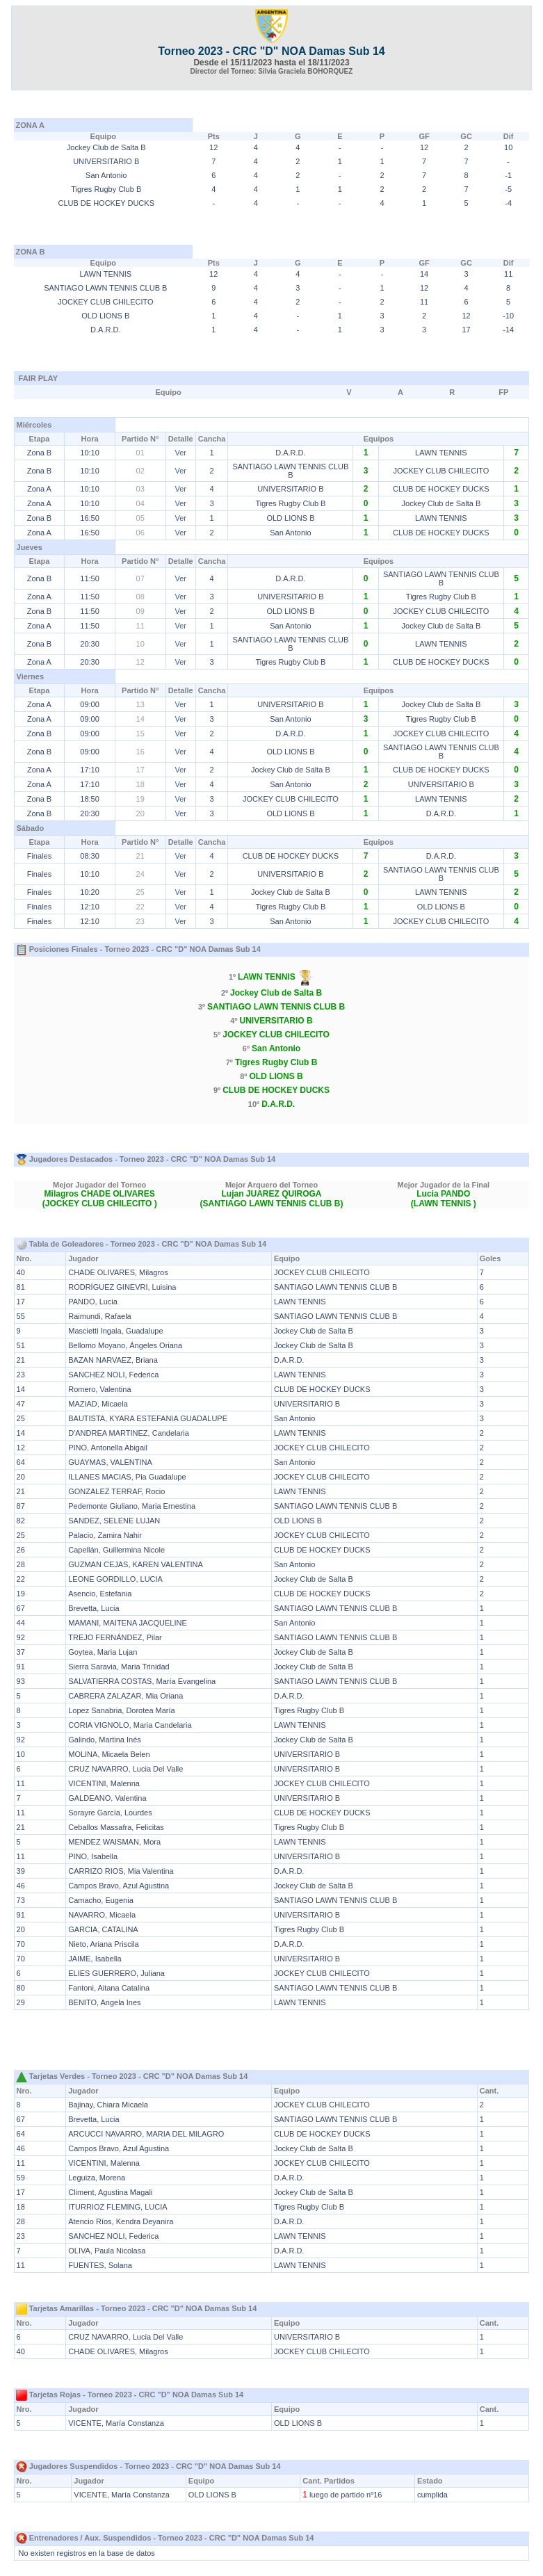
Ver (180, 452)
